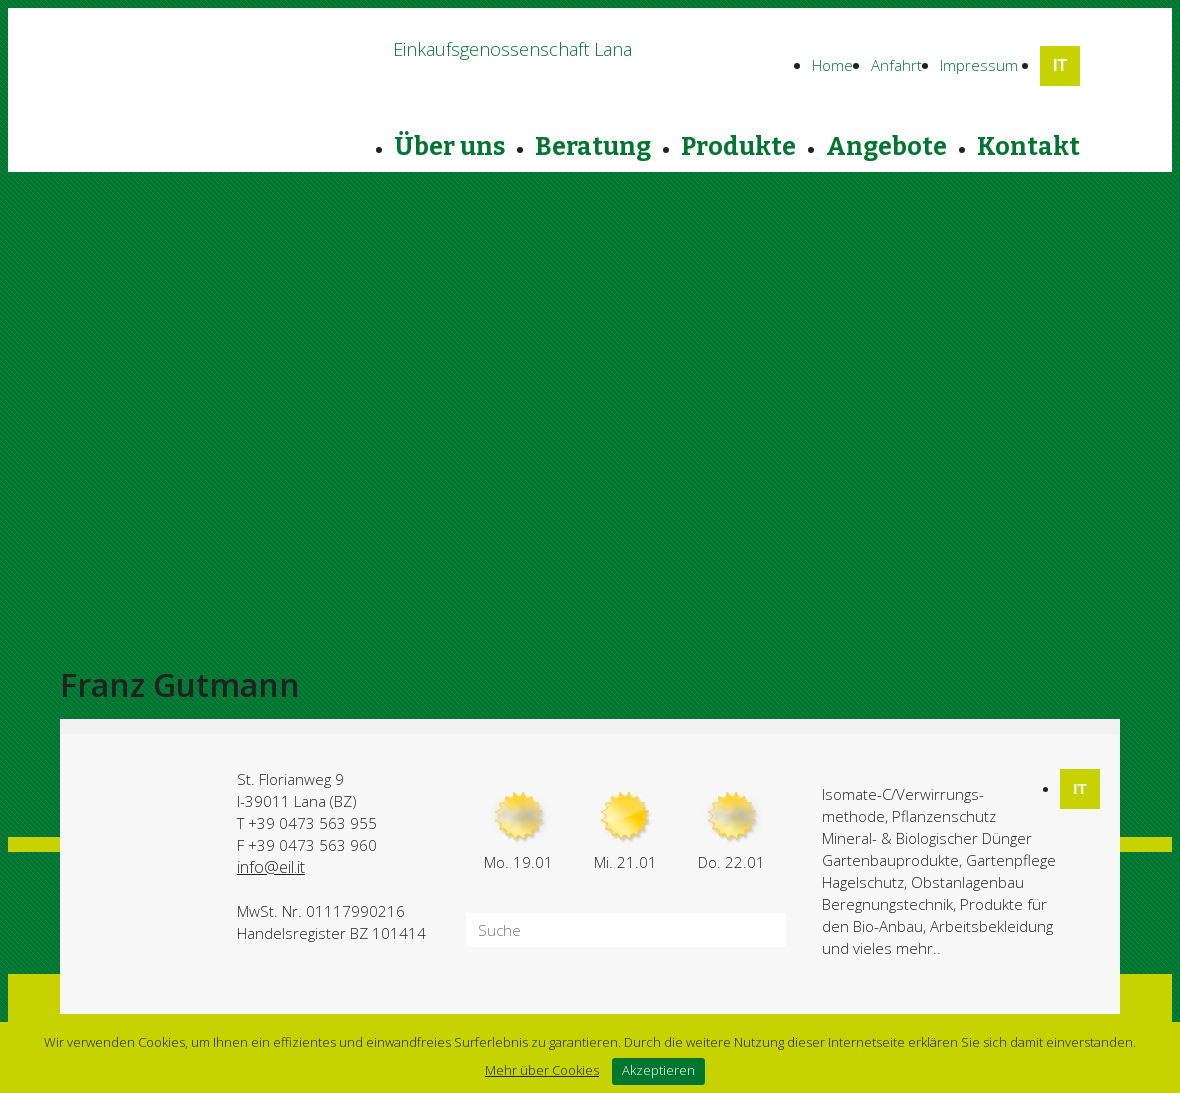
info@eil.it (271, 867)
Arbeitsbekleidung (991, 926)
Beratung (593, 147)
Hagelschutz (863, 882)
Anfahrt (896, 65)
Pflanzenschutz (944, 816)
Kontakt (1028, 147)
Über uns (449, 147)
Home (832, 65)
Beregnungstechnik (887, 904)
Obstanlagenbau (967, 882)
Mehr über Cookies (542, 1070)
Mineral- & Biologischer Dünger (927, 838)
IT (1060, 65)
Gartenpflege (1011, 860)
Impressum (979, 65)
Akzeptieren (658, 1070)
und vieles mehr (877, 948)
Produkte (738, 147)
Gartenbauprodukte (890, 860)
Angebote (886, 147)
